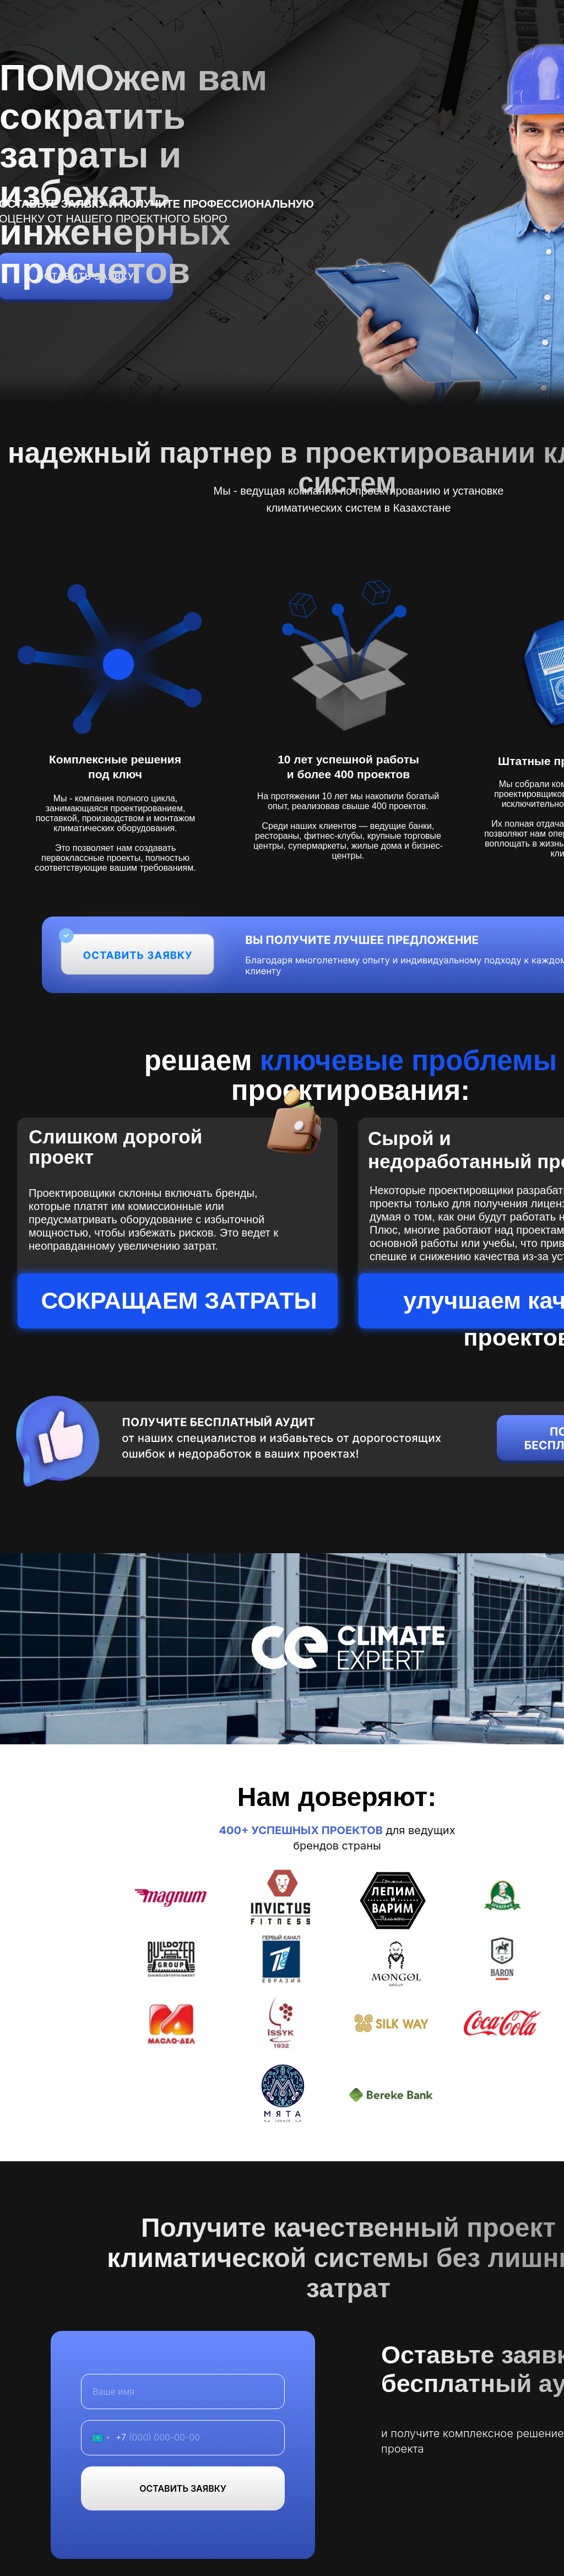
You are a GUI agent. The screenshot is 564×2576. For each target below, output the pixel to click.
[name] (183, 2391)
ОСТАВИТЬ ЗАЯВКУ (182, 2488)
